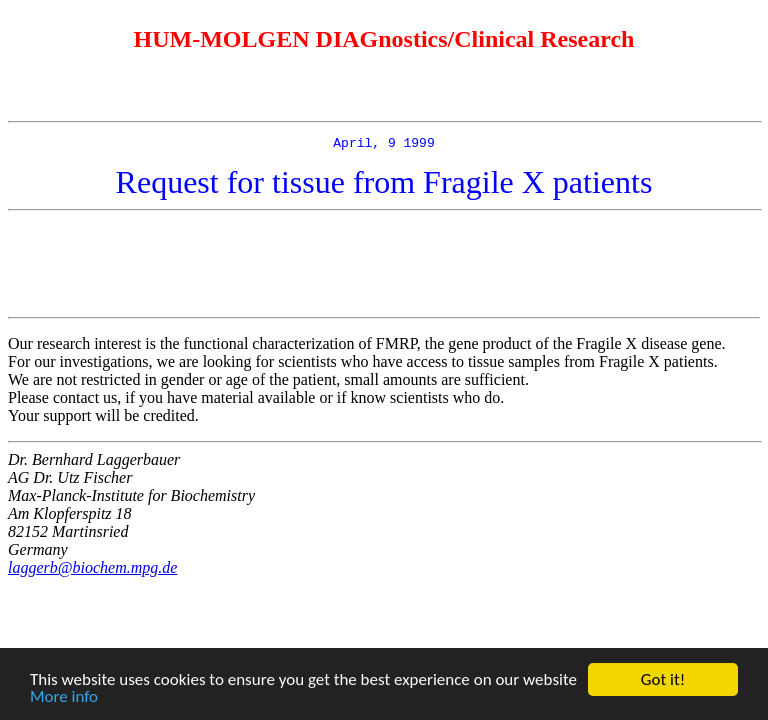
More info (64, 697)
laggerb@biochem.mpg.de (92, 570)
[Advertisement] (384, 267)
